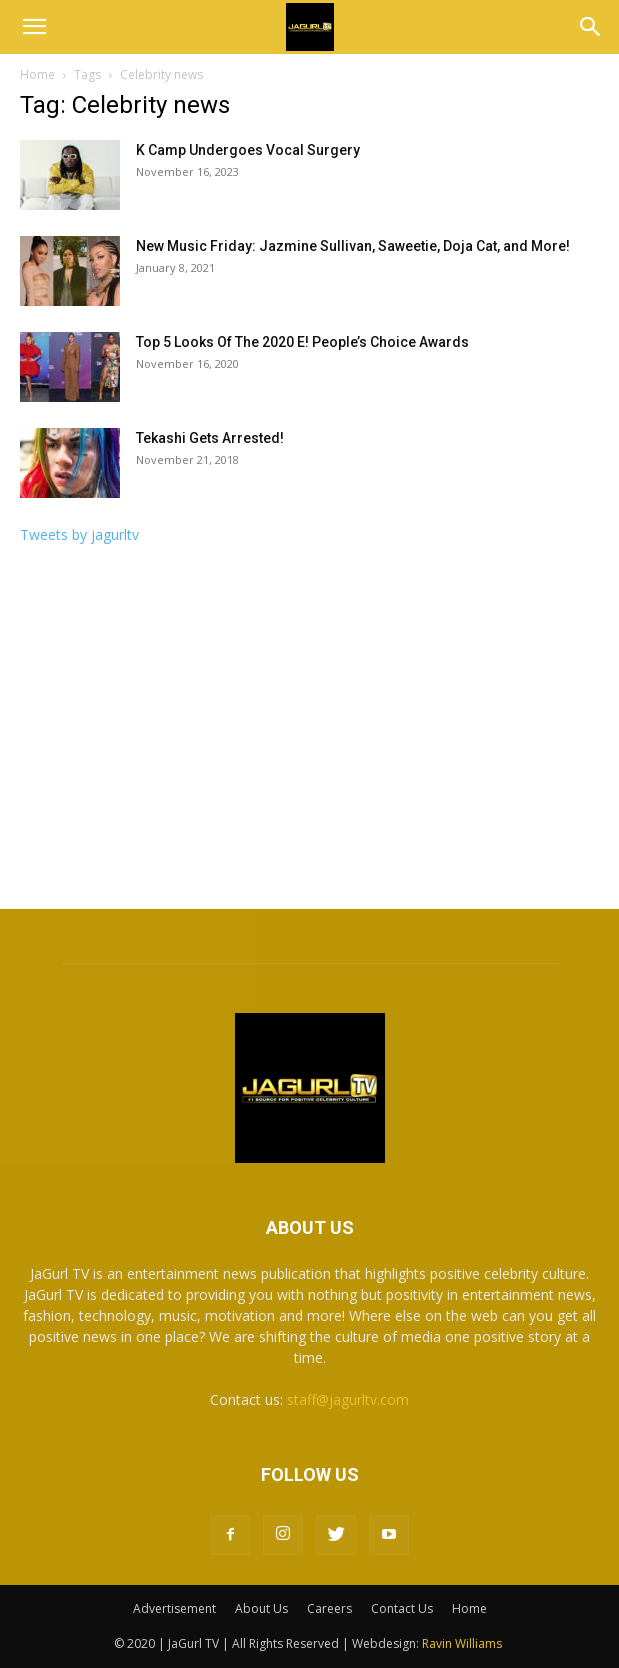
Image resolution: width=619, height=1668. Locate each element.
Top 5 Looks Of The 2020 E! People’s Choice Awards (302, 342)
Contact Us (402, 1608)
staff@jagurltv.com (348, 1399)
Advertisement (174, 1608)
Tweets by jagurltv (79, 534)
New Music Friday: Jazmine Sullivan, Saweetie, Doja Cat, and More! (353, 246)
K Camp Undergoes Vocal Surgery (248, 150)
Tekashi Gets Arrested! (210, 438)
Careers (329, 1608)
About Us (261, 1608)
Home (37, 74)
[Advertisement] (309, 733)
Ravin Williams (463, 1643)
